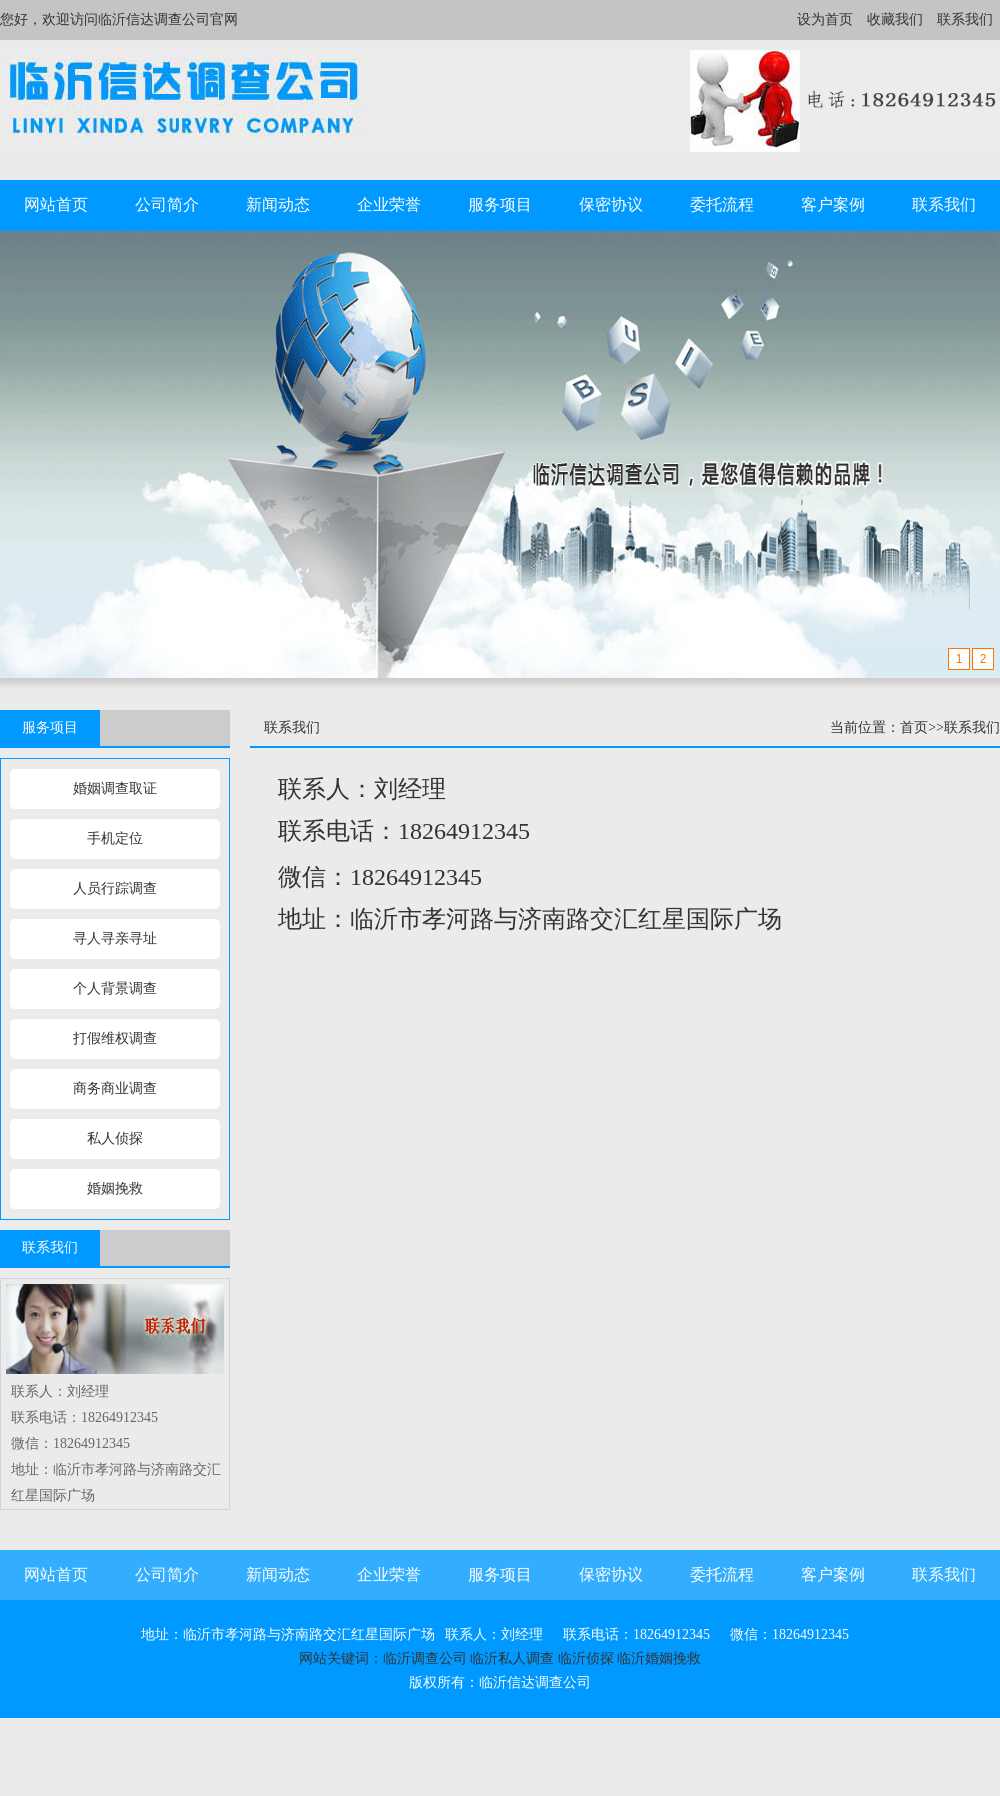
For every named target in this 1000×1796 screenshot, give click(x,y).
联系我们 (965, 19)
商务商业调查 (115, 1088)
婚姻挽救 (115, 1188)
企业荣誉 (389, 204)
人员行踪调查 (115, 888)
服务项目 (500, 204)
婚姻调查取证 (115, 788)
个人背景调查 (115, 988)
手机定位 (115, 838)
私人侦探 (115, 1138)
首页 (914, 727)
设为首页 (825, 19)
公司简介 (167, 204)
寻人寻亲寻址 (115, 938)
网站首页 (56, 204)
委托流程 (722, 204)
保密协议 (611, 204)
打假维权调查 (115, 1038)
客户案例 (833, 204)
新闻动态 (278, 204)
